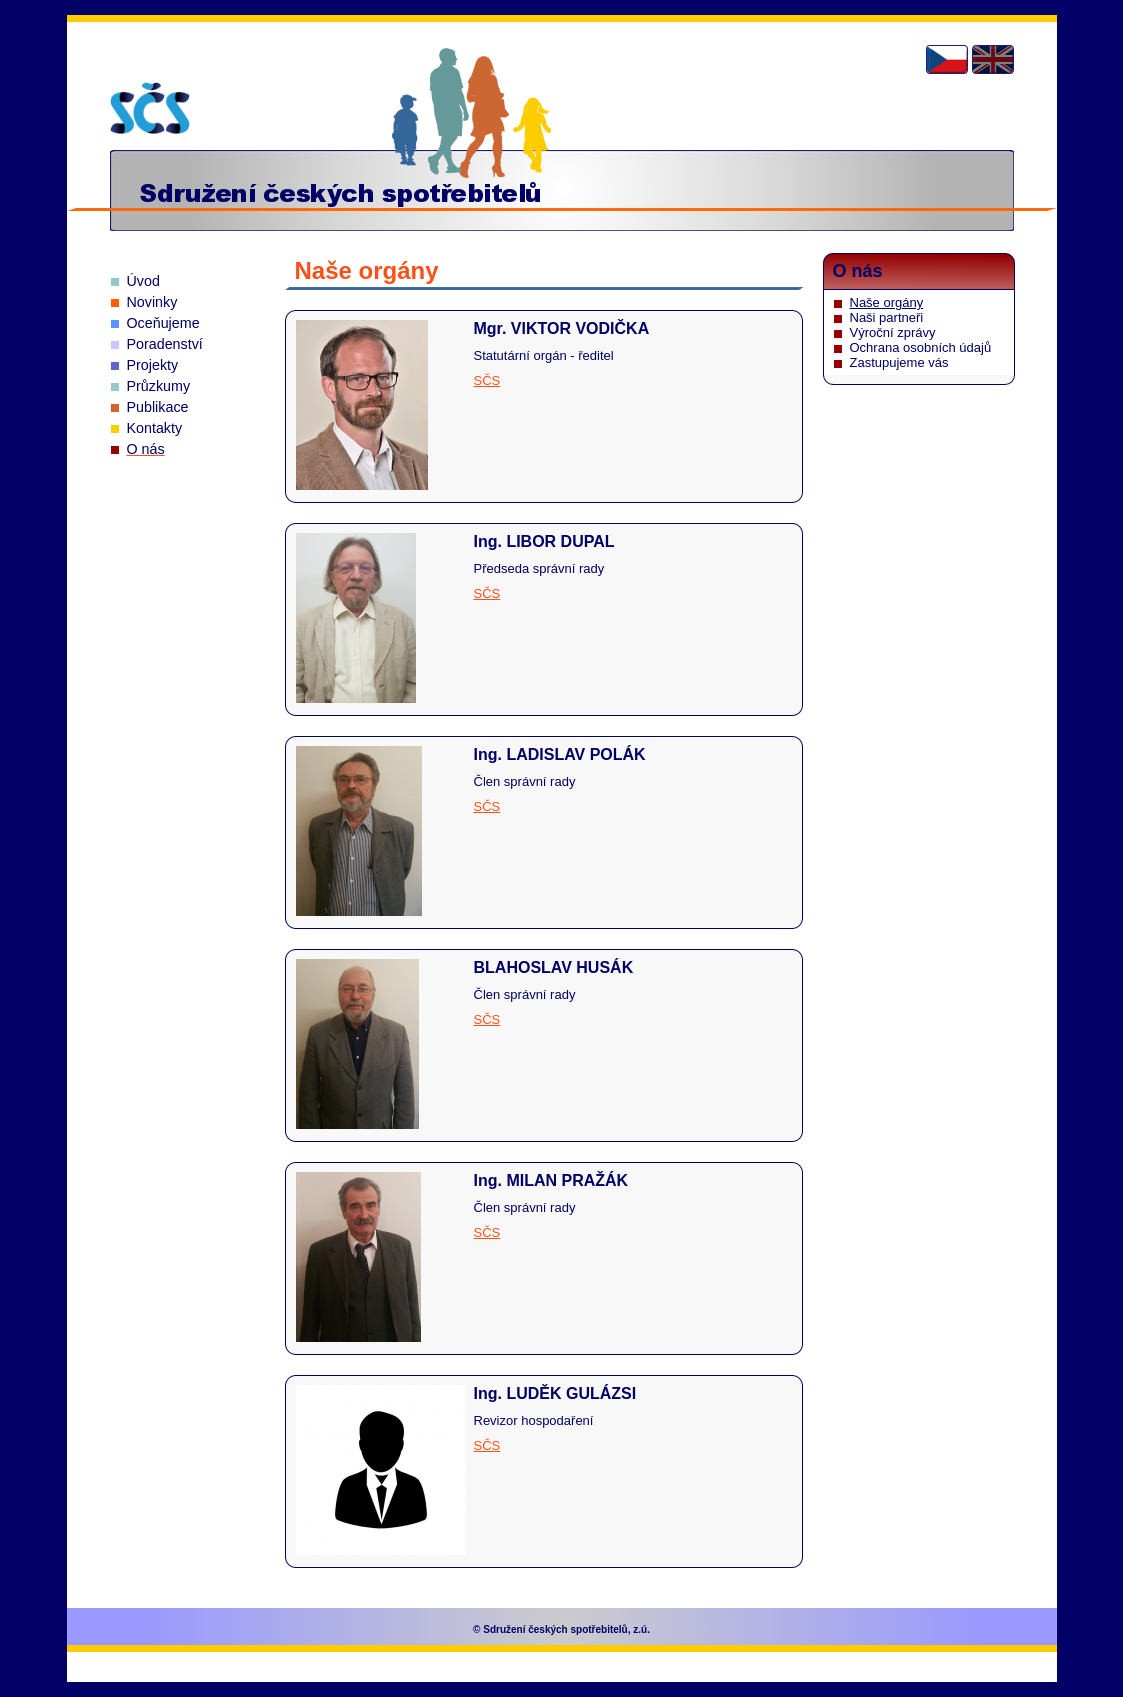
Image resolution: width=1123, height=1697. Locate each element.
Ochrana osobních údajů (921, 347)
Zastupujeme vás (899, 362)
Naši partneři (887, 317)
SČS (487, 380)
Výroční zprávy (893, 332)
